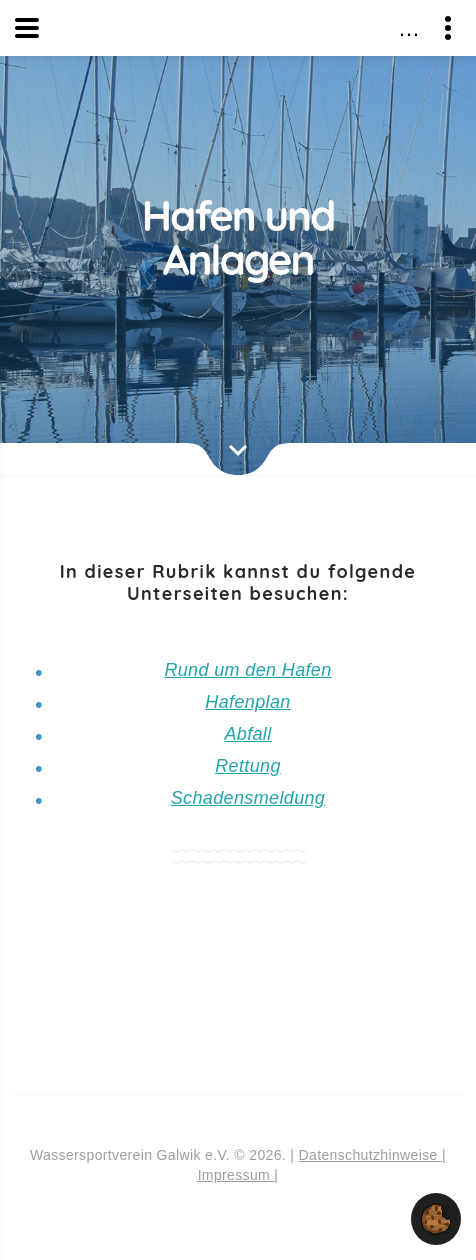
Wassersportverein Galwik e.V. (241, 27)
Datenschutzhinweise (370, 1155)
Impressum (236, 1175)
